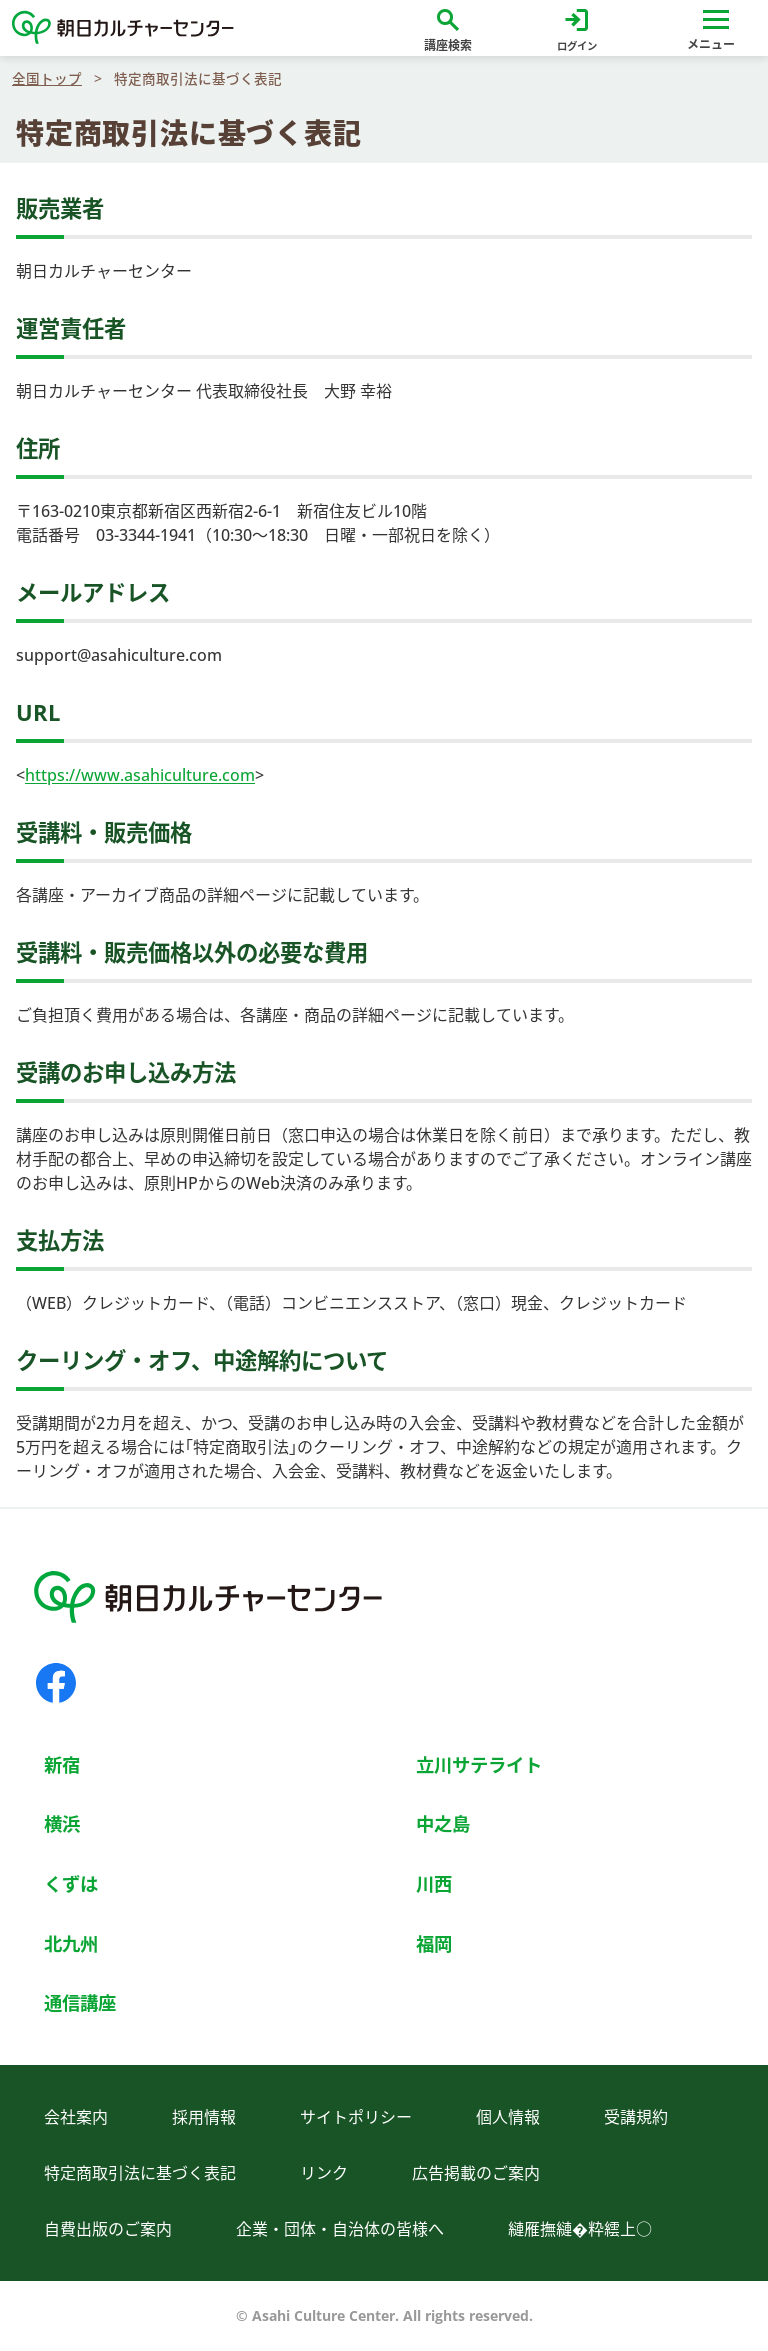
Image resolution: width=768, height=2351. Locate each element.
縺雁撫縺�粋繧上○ (580, 2229)
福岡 (434, 1943)
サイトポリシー (356, 2117)
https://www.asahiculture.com (140, 775)
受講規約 (636, 2117)
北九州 (71, 1943)
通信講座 (80, 2002)
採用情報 (204, 2117)
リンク (324, 2173)
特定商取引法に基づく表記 (140, 2173)
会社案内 (76, 2117)
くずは (71, 1883)
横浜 (62, 1823)
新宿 (62, 1764)
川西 (434, 1883)
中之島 (443, 1823)
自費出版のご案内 (108, 2229)
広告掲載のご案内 (476, 2173)
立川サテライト (479, 1764)
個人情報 (508, 2117)
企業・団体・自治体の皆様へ (340, 2229)
